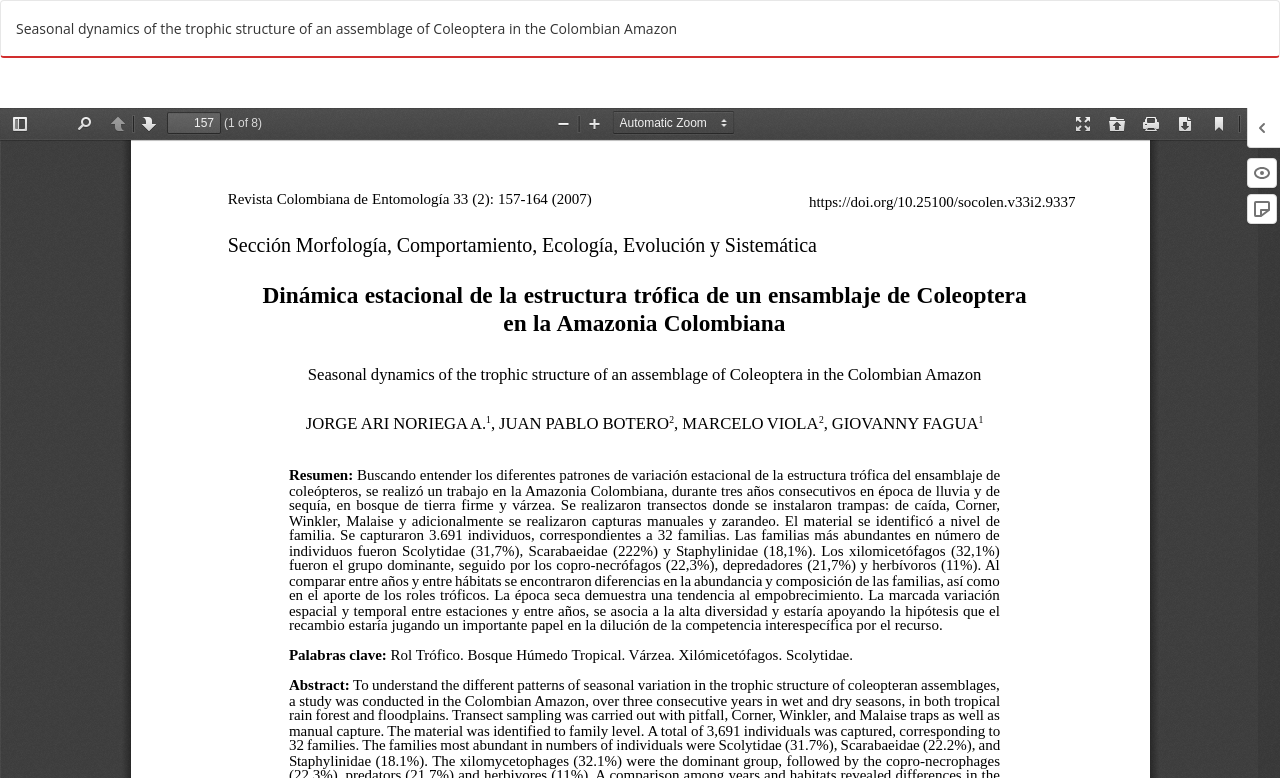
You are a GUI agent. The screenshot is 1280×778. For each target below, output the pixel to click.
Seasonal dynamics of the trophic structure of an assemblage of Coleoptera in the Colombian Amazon (346, 28)
